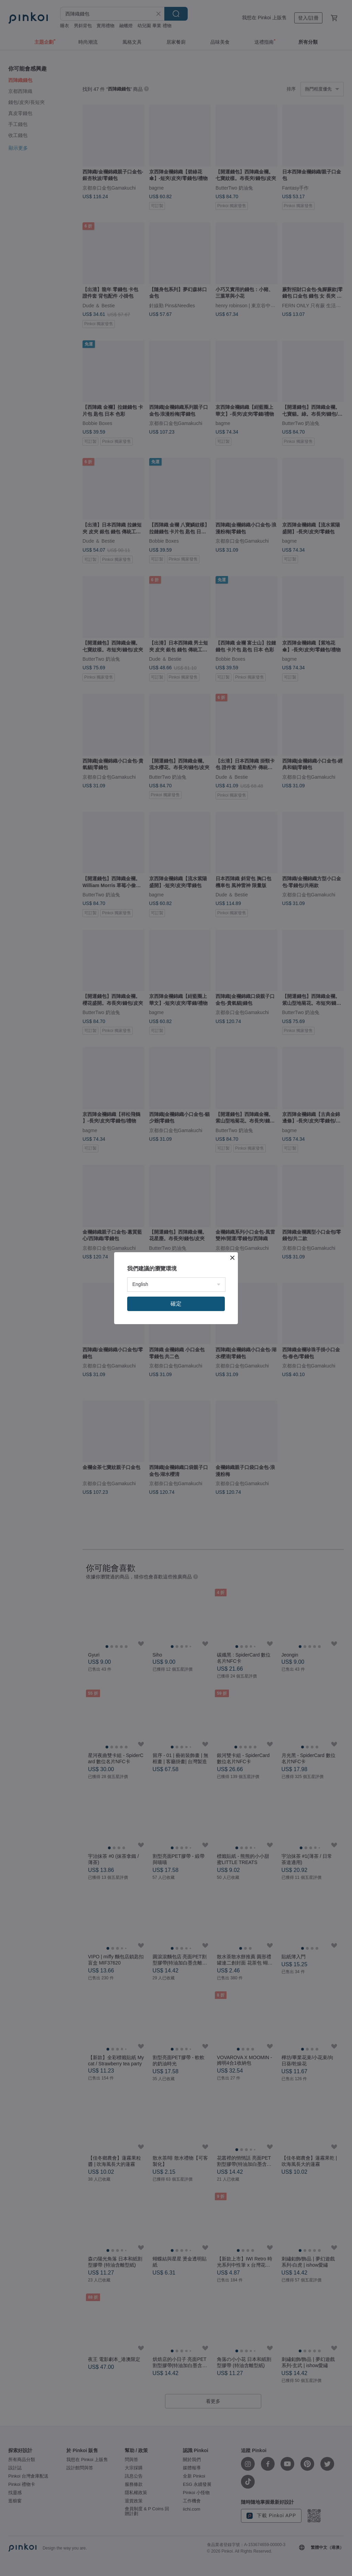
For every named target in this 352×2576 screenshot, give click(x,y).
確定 (176, 1304)
